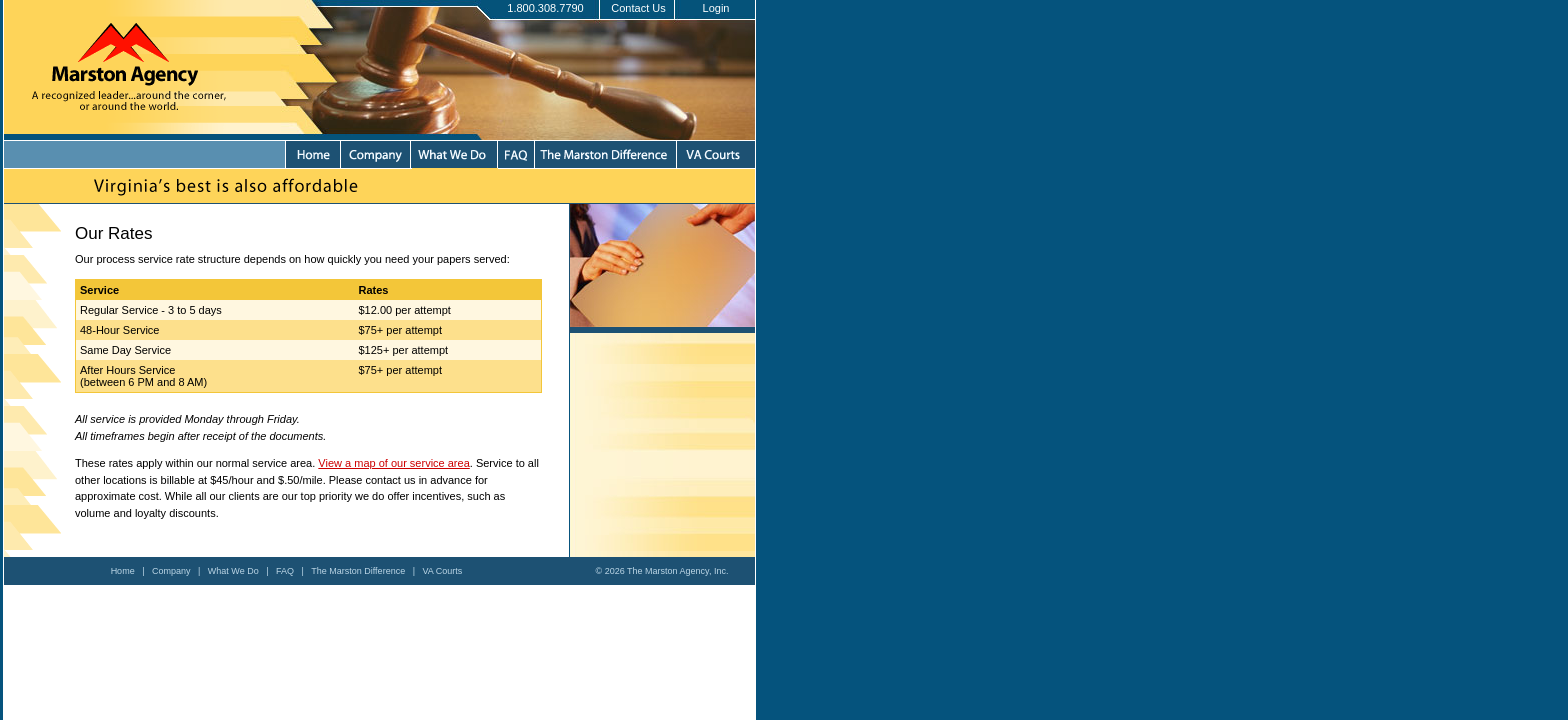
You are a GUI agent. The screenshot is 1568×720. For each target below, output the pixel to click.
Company (171, 571)
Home (123, 571)
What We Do (233, 571)
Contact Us (638, 8)
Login (716, 8)
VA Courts (443, 571)
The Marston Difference (358, 571)
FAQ (285, 571)
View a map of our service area (393, 463)
